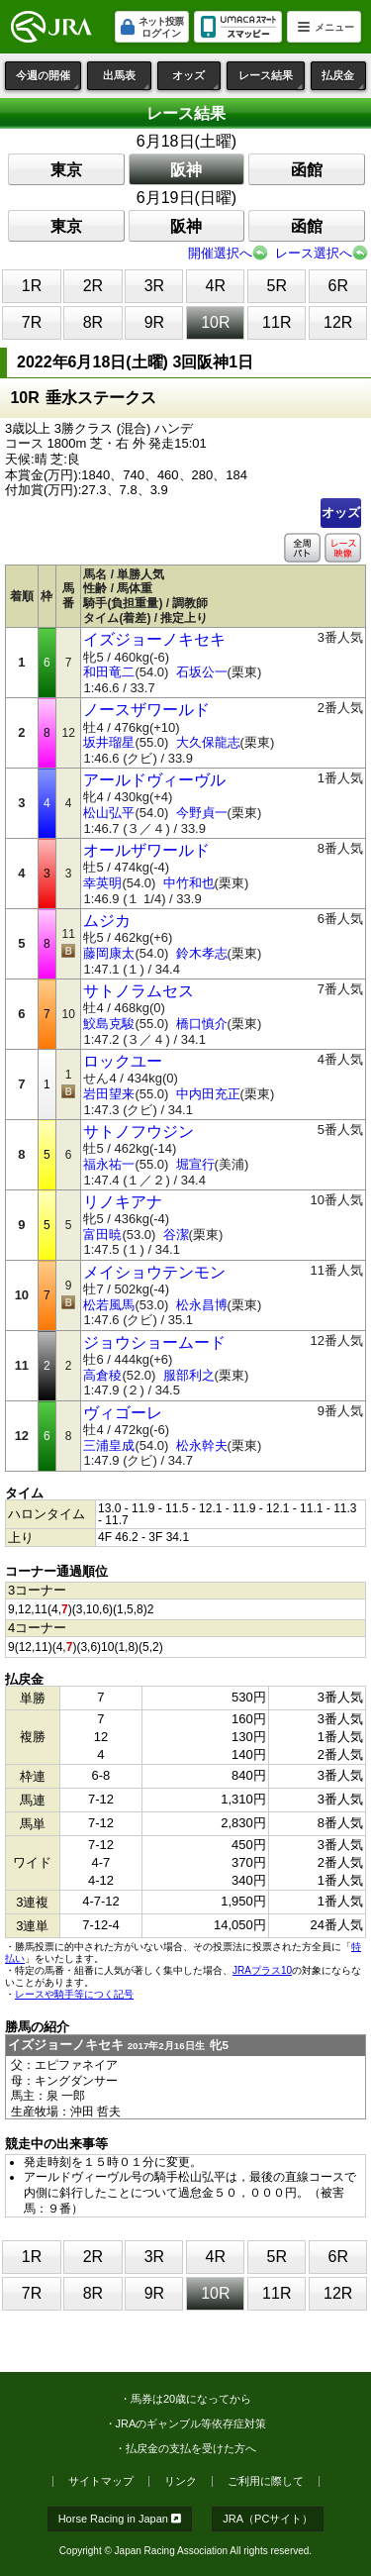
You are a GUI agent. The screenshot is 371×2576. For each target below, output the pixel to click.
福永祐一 (109, 1164)
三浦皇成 (109, 1445)
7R (32, 322)
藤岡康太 (109, 953)
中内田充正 (208, 1093)
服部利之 (189, 1375)
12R (338, 322)
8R (93, 322)
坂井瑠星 (109, 742)
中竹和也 (189, 883)
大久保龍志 (208, 742)
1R (32, 285)
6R (338, 285)
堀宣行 (195, 1164)
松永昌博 (202, 1304)
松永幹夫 (202, 1445)
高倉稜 (102, 1375)
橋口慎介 (202, 1023)
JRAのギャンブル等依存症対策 (191, 2423)
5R (277, 285)
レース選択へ (313, 253)
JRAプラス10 (262, 1970)
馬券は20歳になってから (191, 2399)
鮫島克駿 (109, 1023)
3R (154, 285)
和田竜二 (109, 672)
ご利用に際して (266, 2481)
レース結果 (271, 79)
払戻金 (344, 79)
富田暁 (102, 1234)
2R (93, 285)
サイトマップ (101, 2481)
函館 (307, 169)
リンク (180, 2481)
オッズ (196, 79)
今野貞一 (202, 812)
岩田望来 (109, 1093)
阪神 (186, 169)
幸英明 (102, 883)
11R (276, 322)
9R (154, 322)
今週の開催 (48, 79)
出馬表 (127, 79)
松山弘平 (109, 812)
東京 (66, 169)
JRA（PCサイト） (268, 2518)
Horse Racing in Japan (120, 2518)
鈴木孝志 (202, 953)
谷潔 (176, 1234)
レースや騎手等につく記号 (74, 1994)
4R (216, 285)
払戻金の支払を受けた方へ (191, 2448)
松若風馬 (109, 1304)
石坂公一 (202, 672)
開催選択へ (220, 253)
